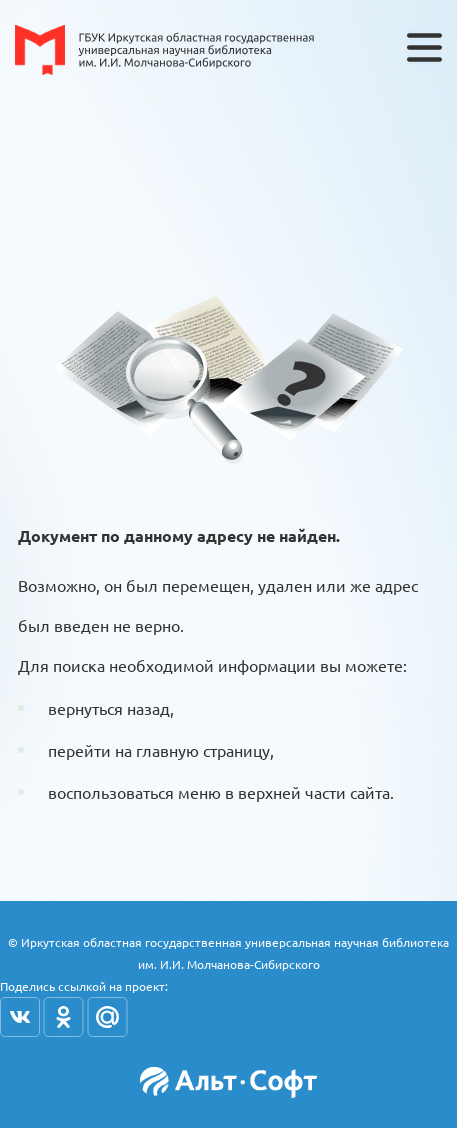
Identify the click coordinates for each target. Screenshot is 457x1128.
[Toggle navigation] (424, 47)
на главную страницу (192, 750)
